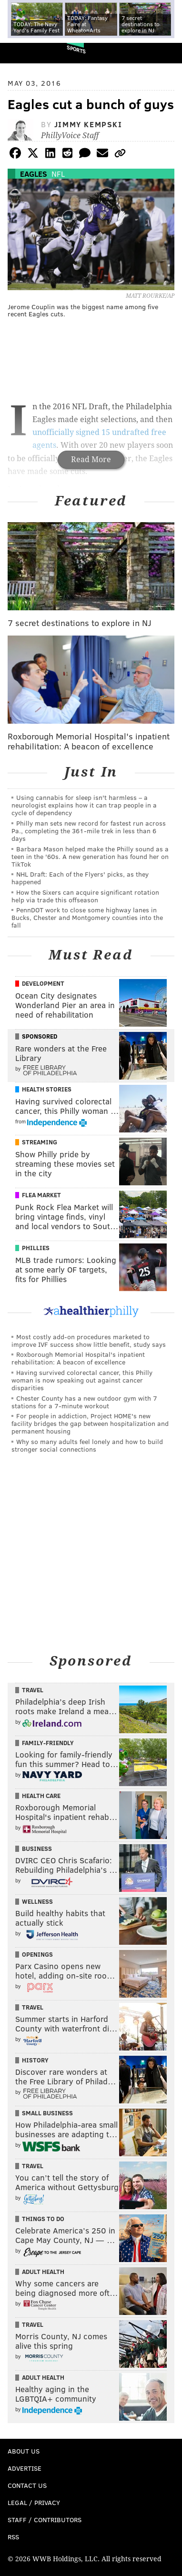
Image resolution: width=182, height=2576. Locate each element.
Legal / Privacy (34, 2502)
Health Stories (46, 1089)
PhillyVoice (23, 53)
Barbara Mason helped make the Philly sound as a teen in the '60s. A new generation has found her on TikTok (90, 856)
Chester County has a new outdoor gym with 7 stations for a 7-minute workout (84, 1402)
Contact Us (27, 2485)
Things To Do (43, 2218)
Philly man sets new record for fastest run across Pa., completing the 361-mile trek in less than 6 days (88, 830)
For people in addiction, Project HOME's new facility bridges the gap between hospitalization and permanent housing (90, 1423)
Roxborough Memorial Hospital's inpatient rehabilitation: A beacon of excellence (78, 1358)
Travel (32, 1690)
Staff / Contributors (44, 2519)
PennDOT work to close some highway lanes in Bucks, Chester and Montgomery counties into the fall (87, 917)
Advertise (24, 2468)
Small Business (47, 2113)
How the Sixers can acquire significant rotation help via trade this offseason (85, 896)
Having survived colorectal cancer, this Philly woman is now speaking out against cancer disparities (81, 1380)
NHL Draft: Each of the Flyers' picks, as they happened (80, 877)
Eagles (33, 174)
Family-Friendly (48, 1742)
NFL (58, 174)
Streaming (39, 1142)
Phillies (36, 1247)
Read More (91, 459)
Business (37, 1848)
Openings (37, 1954)
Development (43, 983)
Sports (76, 49)
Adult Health (43, 2271)
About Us (24, 2450)
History (35, 2060)
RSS (13, 2536)
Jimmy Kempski (88, 124)
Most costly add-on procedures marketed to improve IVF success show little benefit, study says (88, 1340)
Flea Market (41, 1195)
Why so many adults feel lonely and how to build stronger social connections (87, 1445)
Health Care (41, 1795)
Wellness (37, 1901)
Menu (166, 53)
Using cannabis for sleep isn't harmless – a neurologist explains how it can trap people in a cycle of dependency (84, 805)
